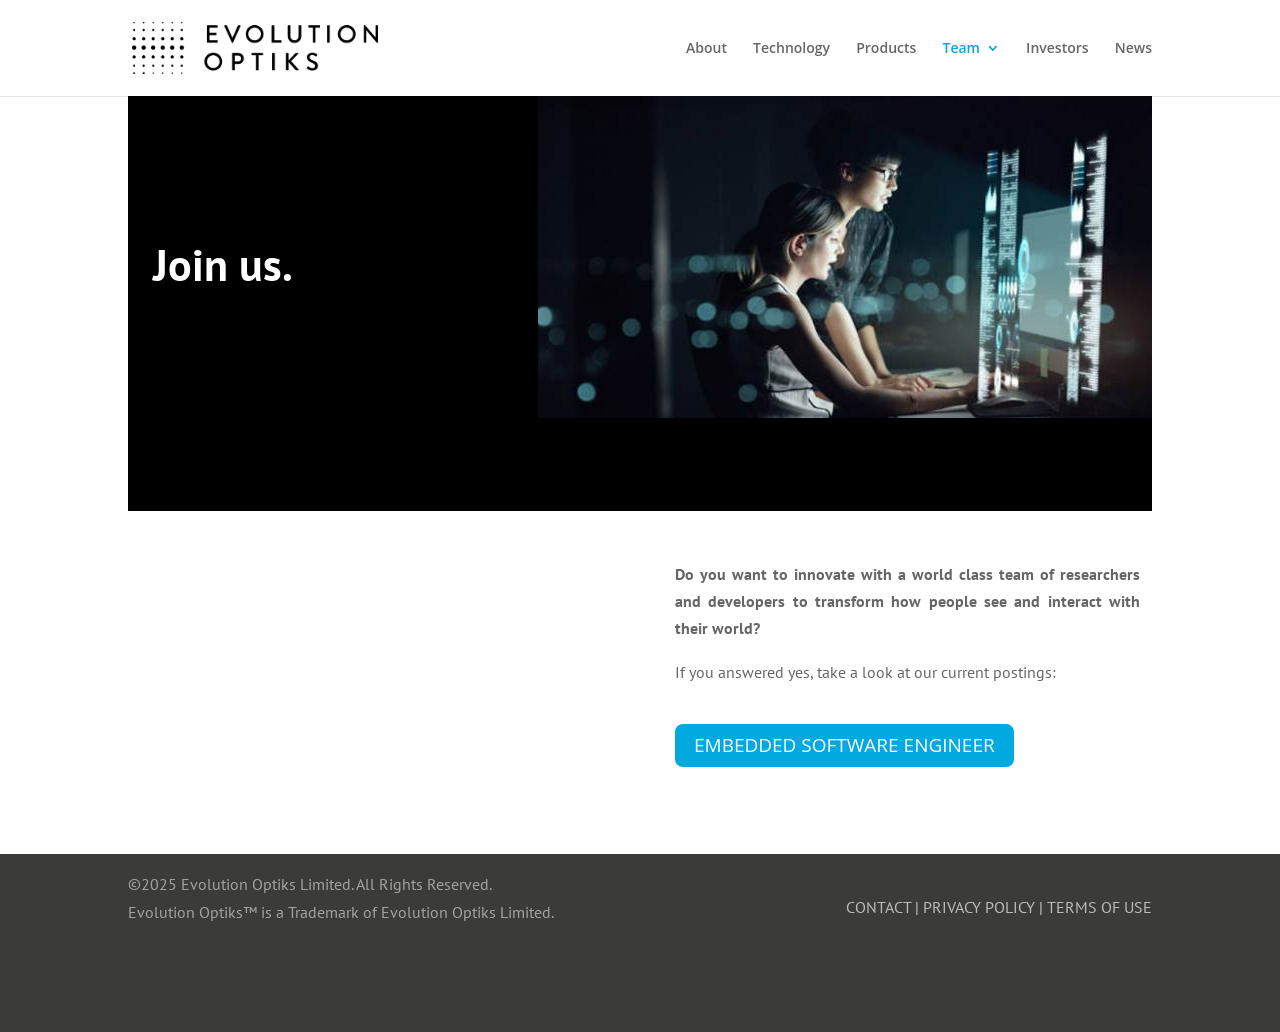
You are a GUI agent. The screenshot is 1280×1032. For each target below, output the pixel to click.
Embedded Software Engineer (844, 745)
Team (960, 49)
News (1133, 49)
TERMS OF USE (1099, 907)
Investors (1057, 49)
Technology (791, 49)
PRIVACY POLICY (979, 907)
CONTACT (878, 907)
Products (886, 49)
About (706, 49)
